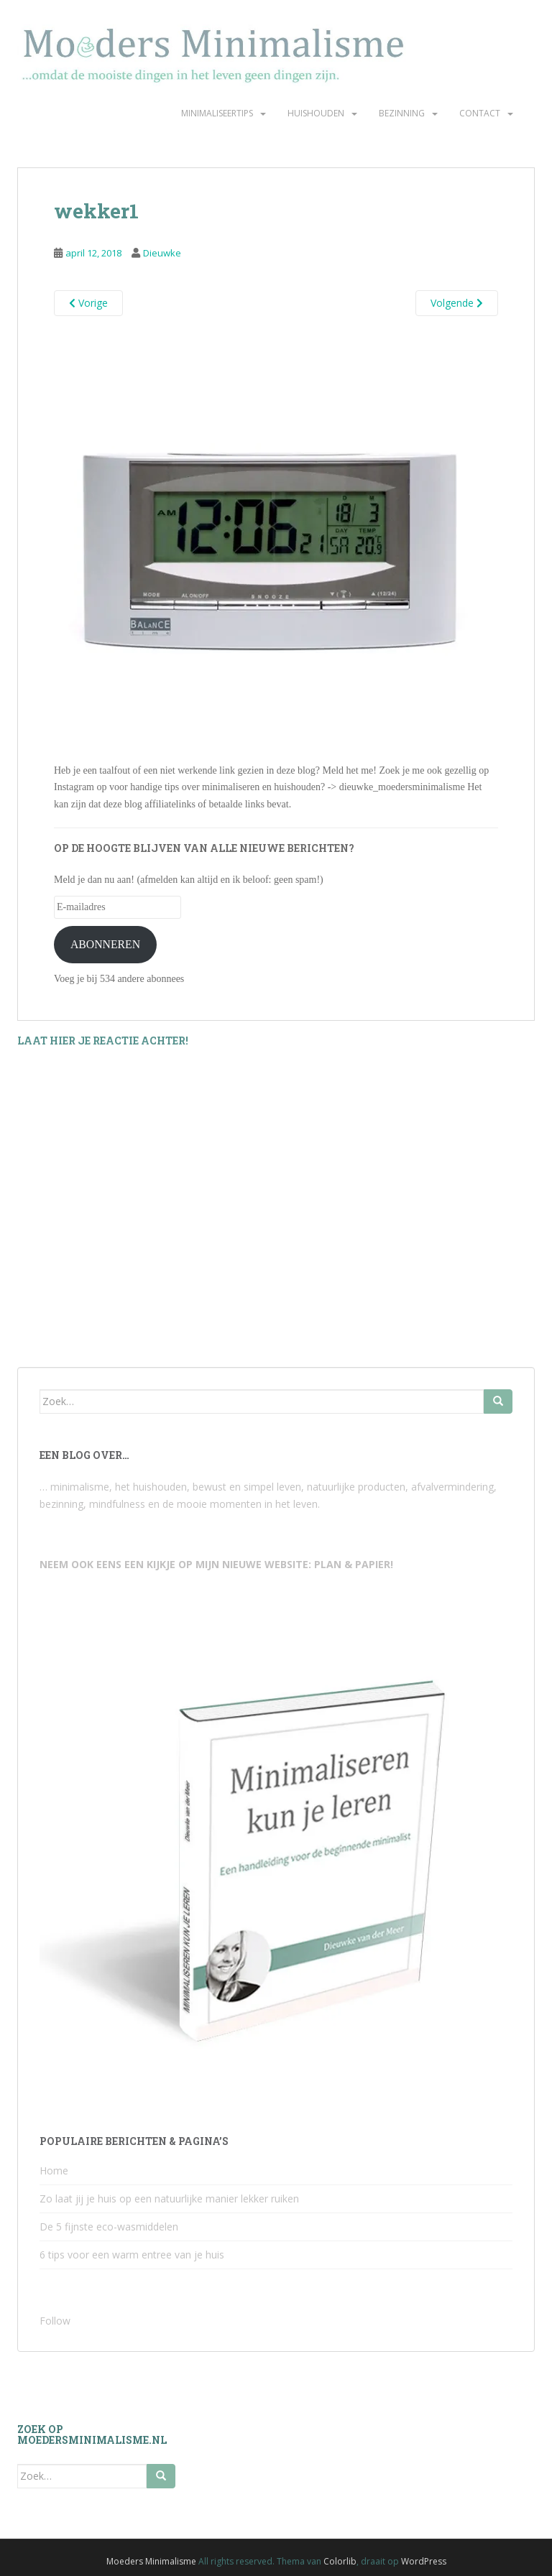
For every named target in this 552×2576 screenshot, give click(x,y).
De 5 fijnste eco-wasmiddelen (109, 2226)
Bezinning (402, 113)
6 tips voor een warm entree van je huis (132, 2254)
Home (54, 2170)
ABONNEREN (105, 944)
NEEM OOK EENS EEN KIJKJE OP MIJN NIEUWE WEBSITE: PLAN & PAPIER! (216, 1564)
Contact (479, 113)
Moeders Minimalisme (151, 2561)
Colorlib (339, 2561)
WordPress (423, 2561)
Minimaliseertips (217, 113)
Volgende (457, 303)
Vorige (88, 303)
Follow (55, 2320)
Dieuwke (162, 252)
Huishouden (316, 113)
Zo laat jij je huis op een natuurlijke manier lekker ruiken (169, 2198)
